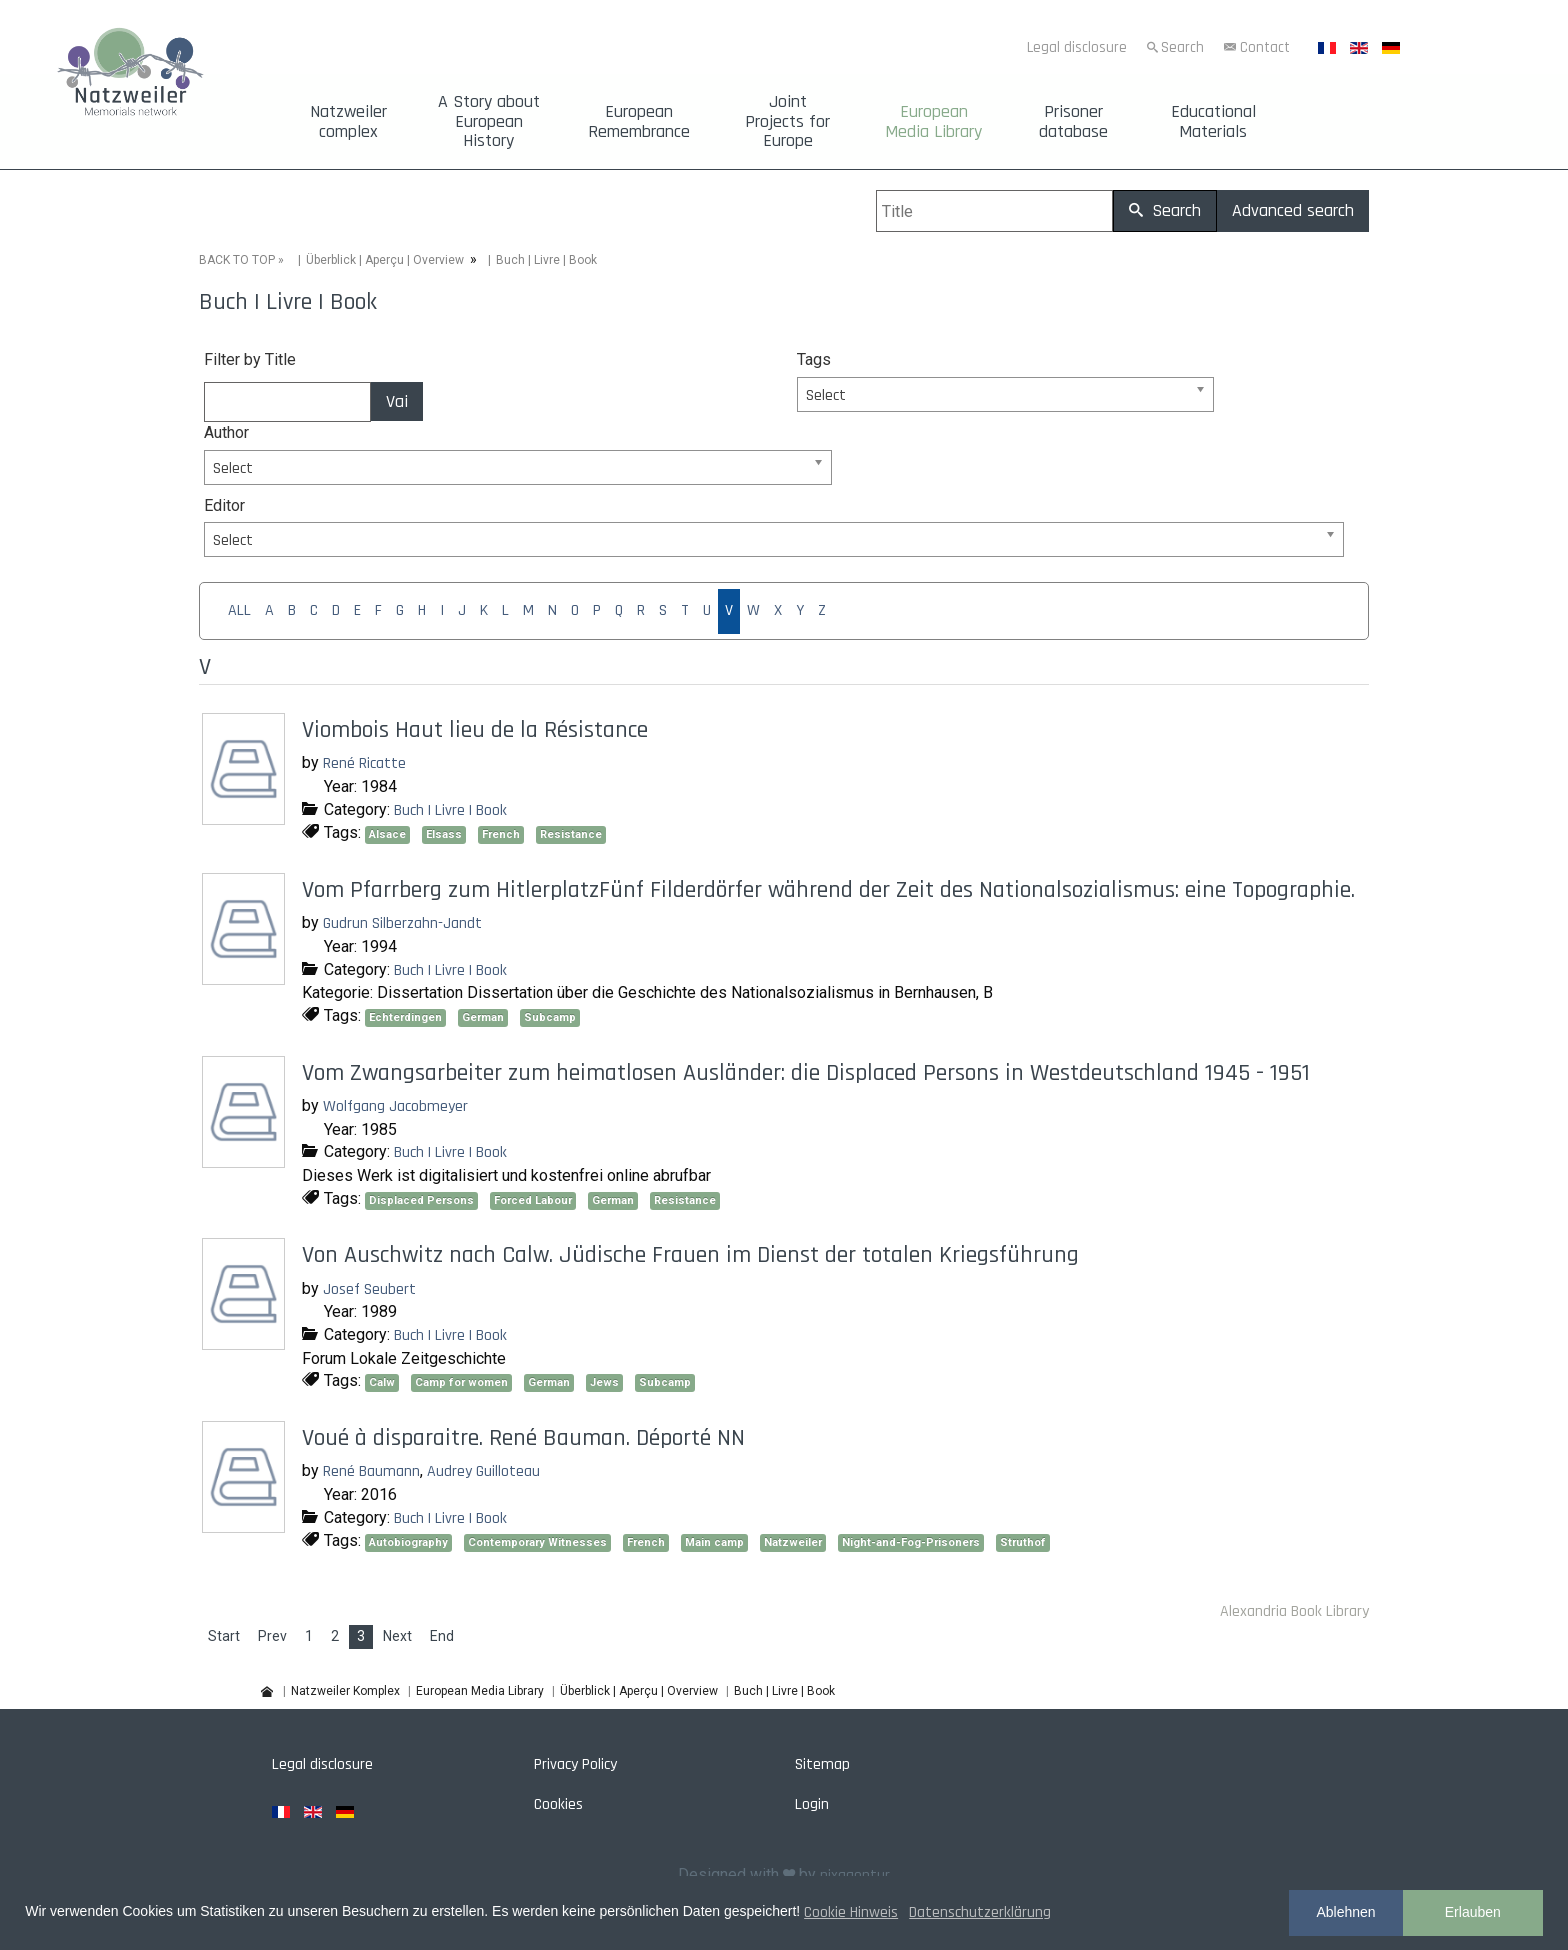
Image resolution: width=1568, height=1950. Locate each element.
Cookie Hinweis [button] (851, 1912)
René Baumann (371, 1471)
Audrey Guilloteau (483, 1471)
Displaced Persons (421, 1200)
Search (1182, 47)
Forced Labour (533, 1200)
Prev (272, 1636)
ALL (239, 610)
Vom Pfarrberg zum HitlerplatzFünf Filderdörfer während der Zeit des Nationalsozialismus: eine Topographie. (828, 890)
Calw (382, 1382)
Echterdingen (405, 1017)
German (483, 1017)
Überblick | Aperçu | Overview (385, 260)
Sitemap (822, 1764)
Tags (814, 359)
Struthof (1023, 1542)
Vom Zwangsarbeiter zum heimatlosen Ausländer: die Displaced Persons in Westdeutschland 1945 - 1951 (806, 1073)
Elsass (444, 834)
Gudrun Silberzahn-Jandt (402, 923)
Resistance (571, 834)
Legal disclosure (1077, 47)
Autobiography (408, 1542)
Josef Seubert (369, 1288)
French (501, 834)
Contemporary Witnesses (537, 1542)
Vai (397, 401)
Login (812, 1804)
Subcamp (550, 1017)
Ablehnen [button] (1345, 1912)
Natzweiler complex (348, 122)
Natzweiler (793, 1542)
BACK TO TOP (237, 260)
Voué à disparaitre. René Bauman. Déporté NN (523, 1438)
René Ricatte (364, 763)
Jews (604, 1382)
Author (226, 432)
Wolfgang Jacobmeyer (395, 1106)
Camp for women (461, 1382)
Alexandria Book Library (1294, 1611)
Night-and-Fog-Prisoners (911, 1542)
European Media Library (933, 122)
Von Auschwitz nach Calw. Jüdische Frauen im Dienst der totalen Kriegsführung (690, 1255)
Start (224, 1636)
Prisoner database (1073, 122)
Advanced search (1293, 210)
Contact (1265, 47)
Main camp (714, 1542)
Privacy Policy (575, 1764)
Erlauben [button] (1473, 1912)
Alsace (387, 834)
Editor (224, 504)
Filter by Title (250, 359)
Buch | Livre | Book (450, 809)
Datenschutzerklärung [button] (980, 1912)
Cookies (558, 1804)
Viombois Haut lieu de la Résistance (475, 730)
